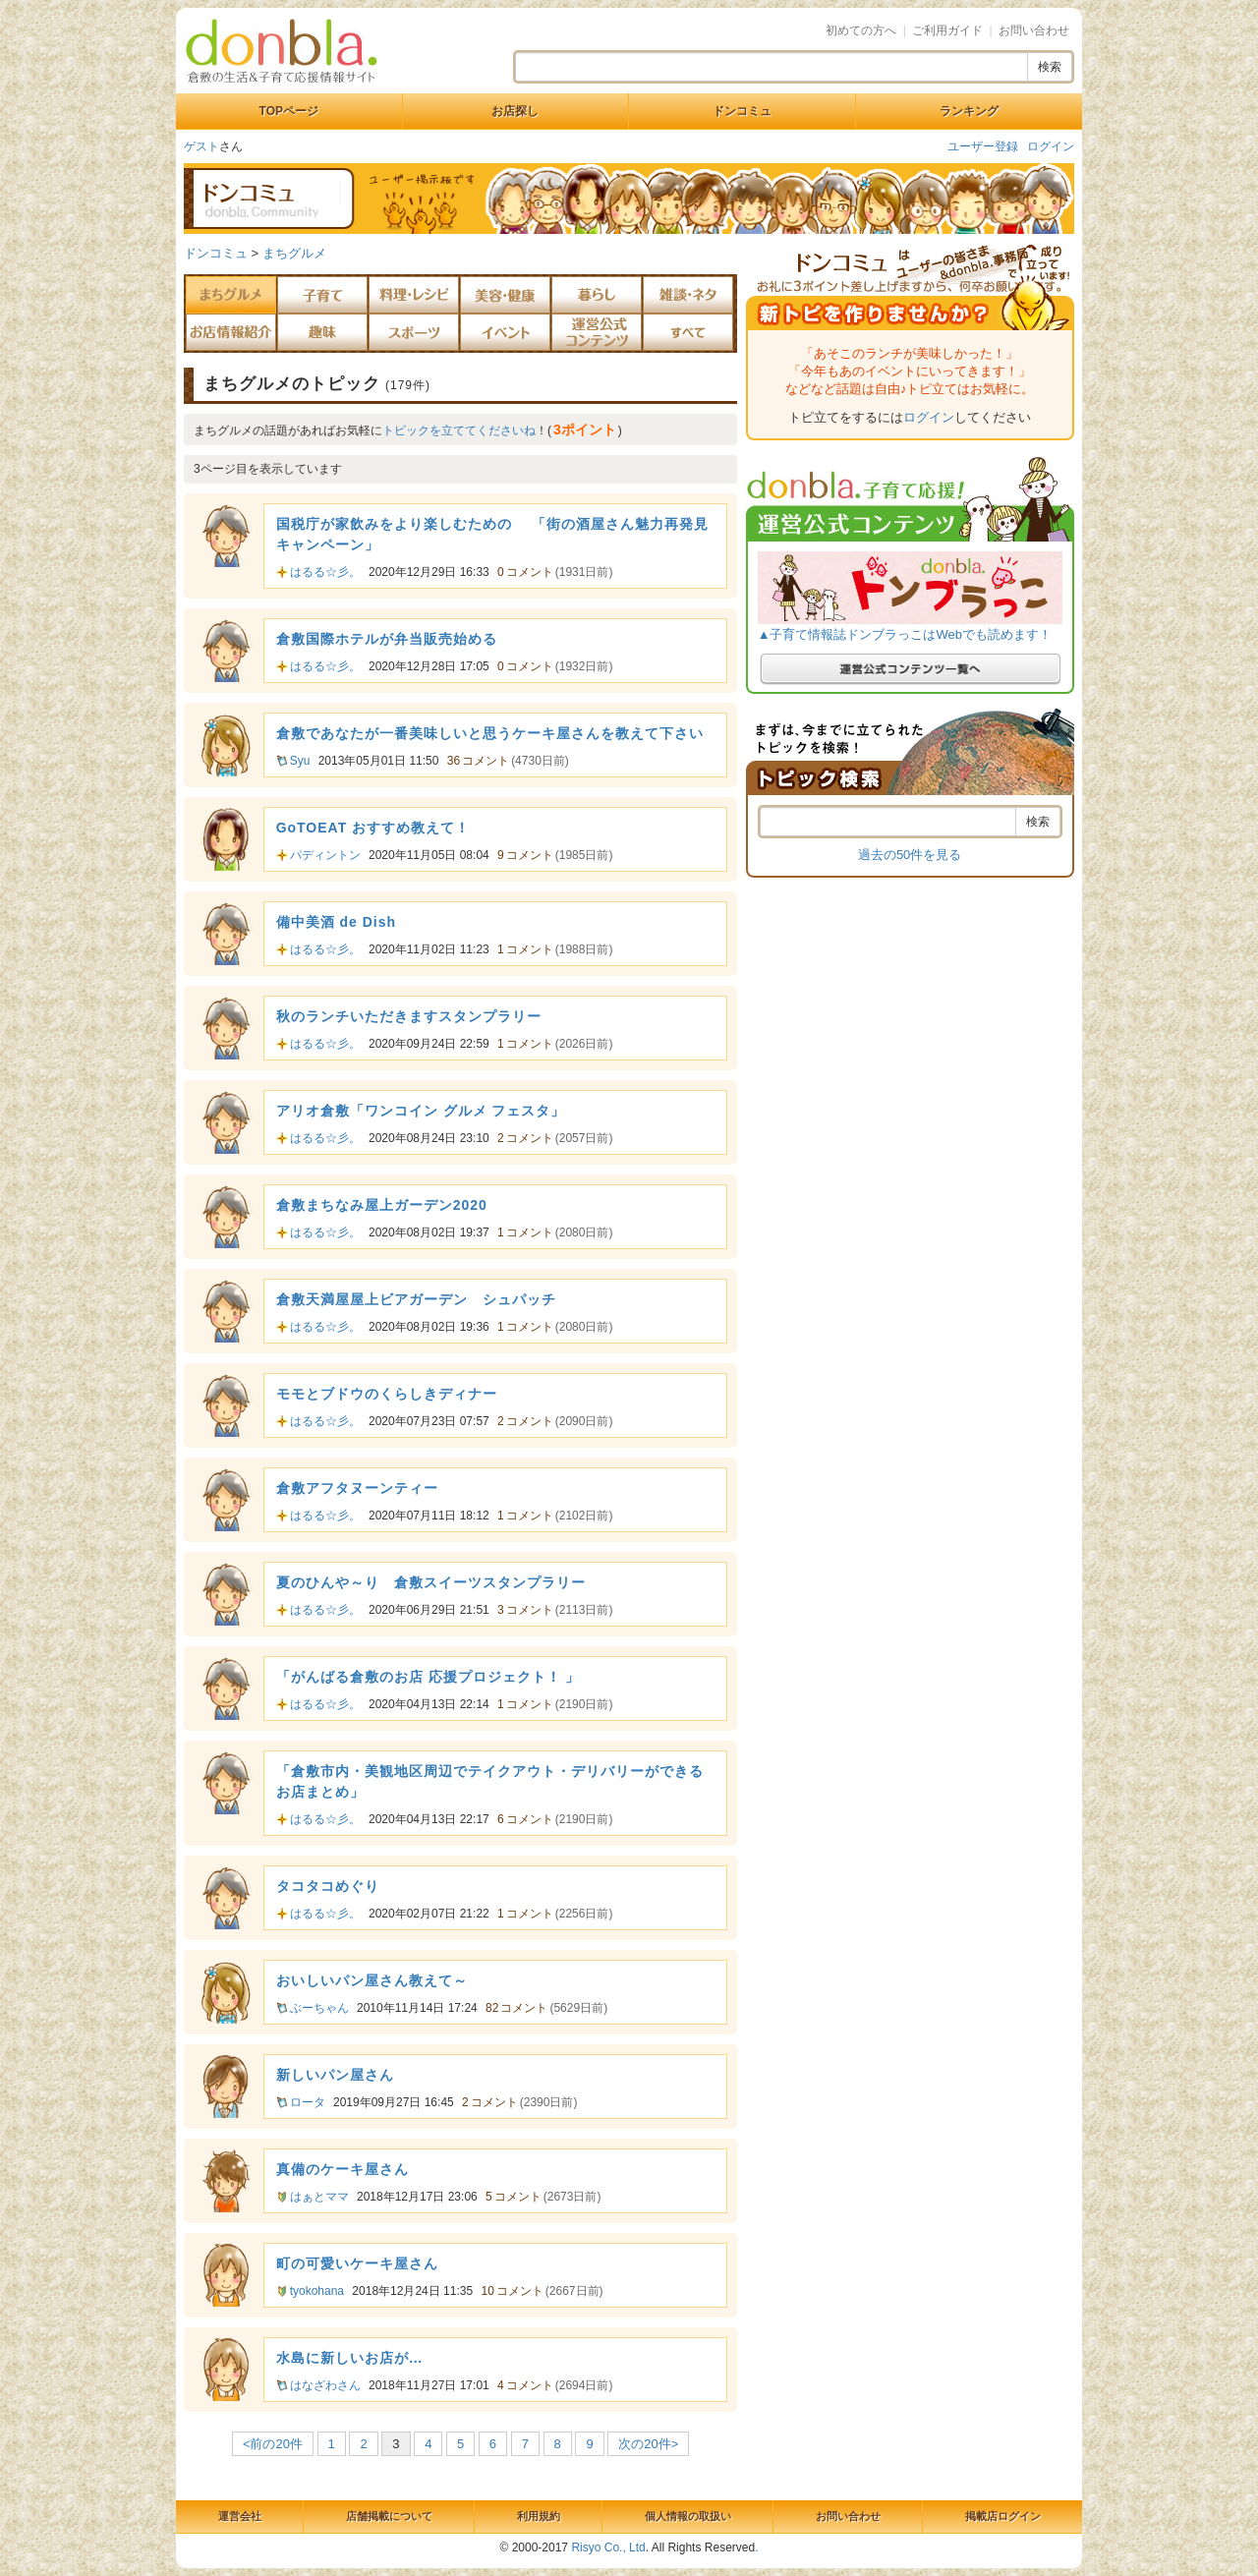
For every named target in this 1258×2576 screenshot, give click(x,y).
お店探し (515, 111)
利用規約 (538, 2516)
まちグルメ (294, 253)
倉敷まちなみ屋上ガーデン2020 (381, 1205)
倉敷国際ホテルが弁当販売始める (386, 639)
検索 (1049, 67)
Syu (300, 761)
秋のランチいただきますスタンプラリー (409, 1016)
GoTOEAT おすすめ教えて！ (373, 827)
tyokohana (317, 2291)
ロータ (307, 2102)
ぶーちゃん (319, 2008)
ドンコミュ (742, 111)
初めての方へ (861, 30)
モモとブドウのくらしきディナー (386, 1394)
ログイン (1050, 146)
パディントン (325, 855)
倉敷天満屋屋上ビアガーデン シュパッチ (416, 1299)
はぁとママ (319, 2197)
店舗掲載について (389, 2516)
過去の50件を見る (909, 854)
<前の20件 (273, 2443)
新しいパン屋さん (335, 2075)
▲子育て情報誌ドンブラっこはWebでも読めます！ (905, 634)
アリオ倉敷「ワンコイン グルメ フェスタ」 (421, 1110)
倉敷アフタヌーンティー (357, 1488)
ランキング (969, 111)
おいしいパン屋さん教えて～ (372, 1980)
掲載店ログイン (1003, 2516)
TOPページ (288, 111)
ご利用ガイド (947, 30)
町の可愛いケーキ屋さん (357, 2263)
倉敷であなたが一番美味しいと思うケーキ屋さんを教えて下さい (490, 733)
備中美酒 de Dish (336, 922)
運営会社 (239, 2516)
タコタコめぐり (327, 1886)
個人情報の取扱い (688, 2516)
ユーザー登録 (982, 146)
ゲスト (201, 146)
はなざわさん (325, 2385)
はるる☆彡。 (325, 572)
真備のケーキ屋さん (342, 2169)
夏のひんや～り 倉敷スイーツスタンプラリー (431, 1582)
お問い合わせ (1034, 30)
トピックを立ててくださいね (459, 430)
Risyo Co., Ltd (608, 2547)
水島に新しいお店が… (350, 2358)
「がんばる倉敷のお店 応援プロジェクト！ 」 (428, 1677)
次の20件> (648, 2443)
